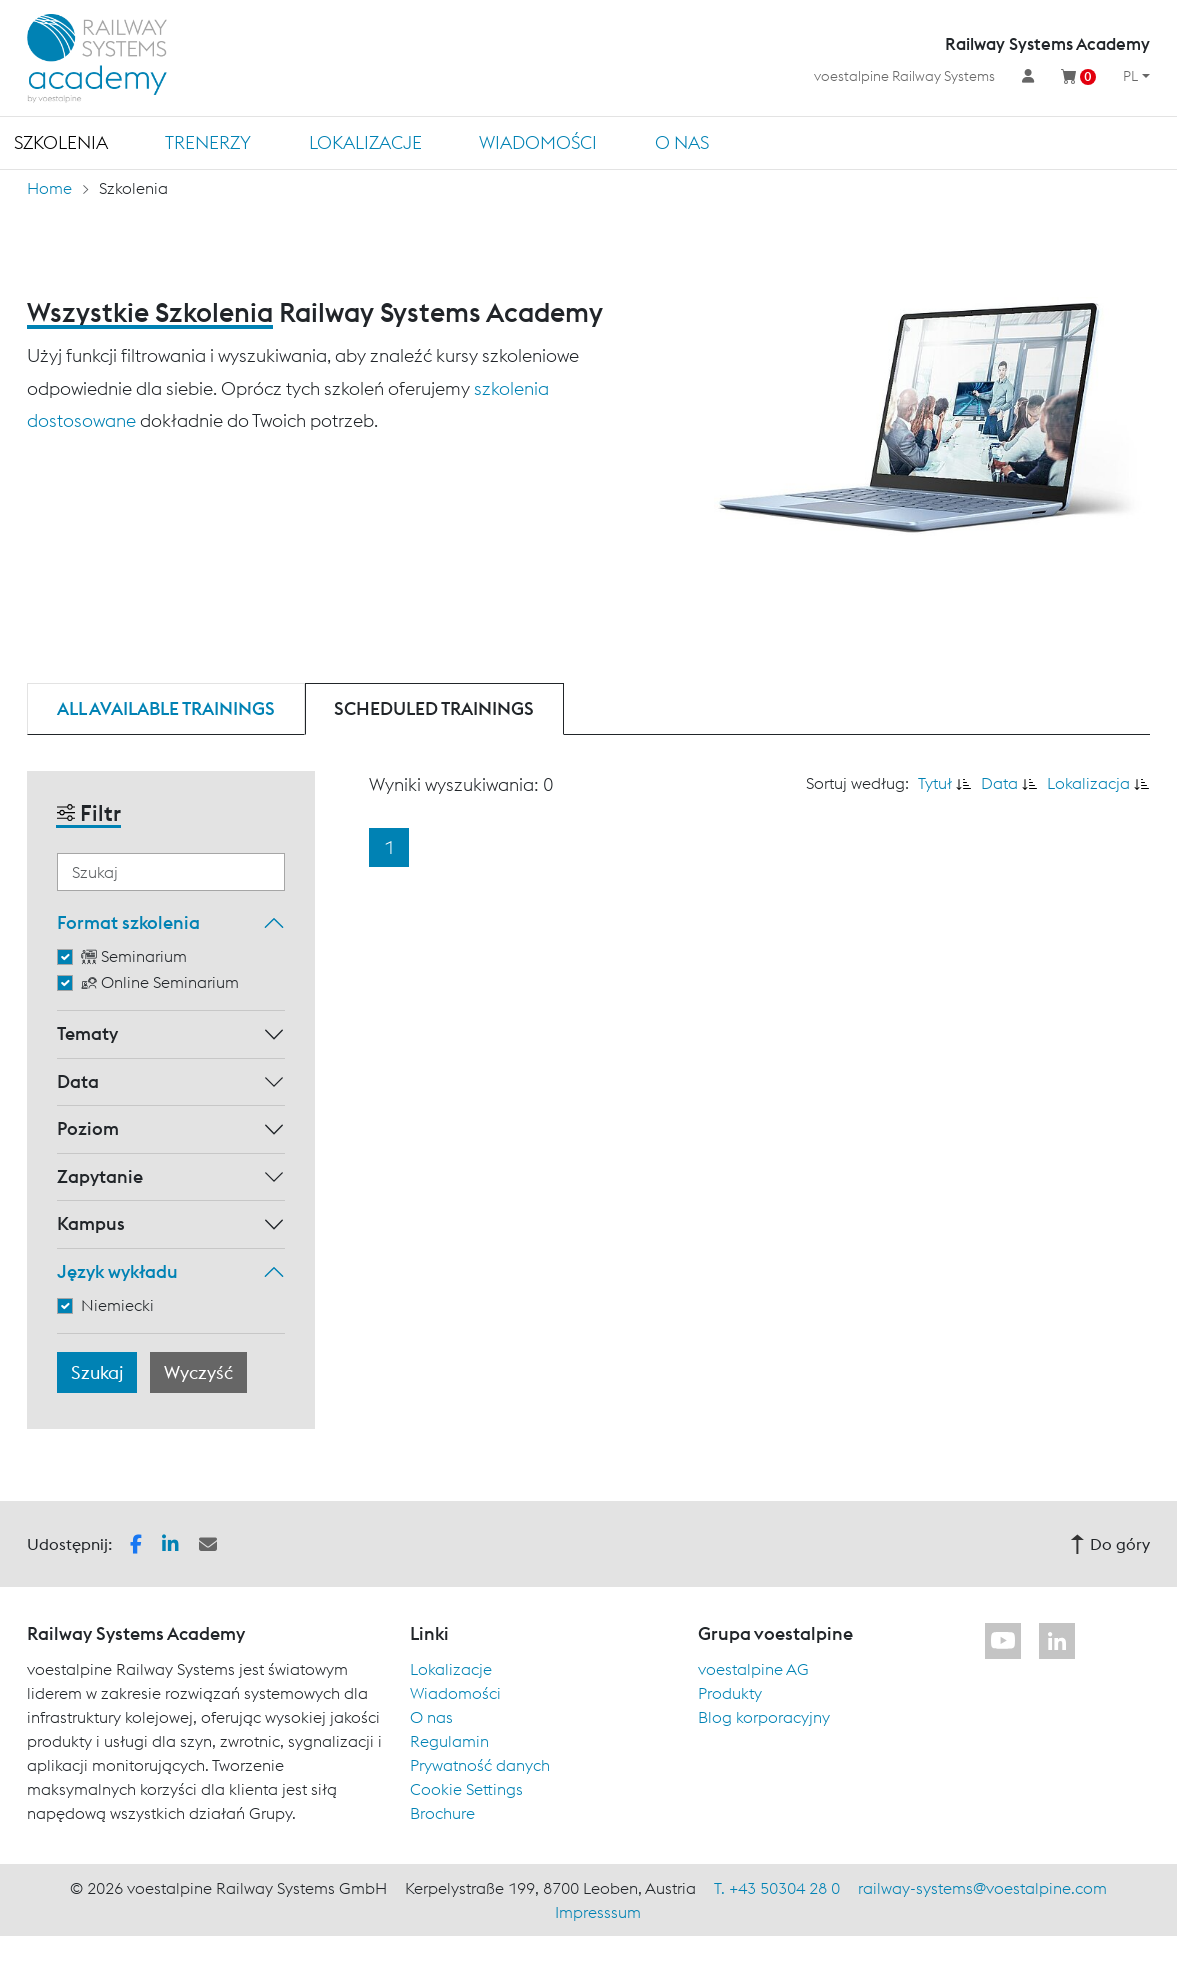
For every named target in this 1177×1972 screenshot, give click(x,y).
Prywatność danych (480, 1765)
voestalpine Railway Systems (904, 76)
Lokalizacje (365, 142)
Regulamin (449, 1741)
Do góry (1110, 1544)
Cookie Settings (466, 1789)
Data (78, 1081)
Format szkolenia (128, 922)
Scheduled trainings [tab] (434, 708)
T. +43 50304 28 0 (777, 1888)
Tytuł (935, 783)
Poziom (88, 1128)
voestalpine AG (753, 1669)
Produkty (730, 1693)
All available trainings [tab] (166, 708)
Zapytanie (100, 1176)
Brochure (442, 1813)
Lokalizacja (1088, 783)
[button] (136, 1542)
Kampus (91, 1223)
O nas (682, 142)
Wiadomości (538, 142)
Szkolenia (61, 142)
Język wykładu (117, 1271)
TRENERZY (208, 142)
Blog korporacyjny (764, 1717)
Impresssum (598, 1912)
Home (49, 188)
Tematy (87, 1033)
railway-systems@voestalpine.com (982, 1888)
